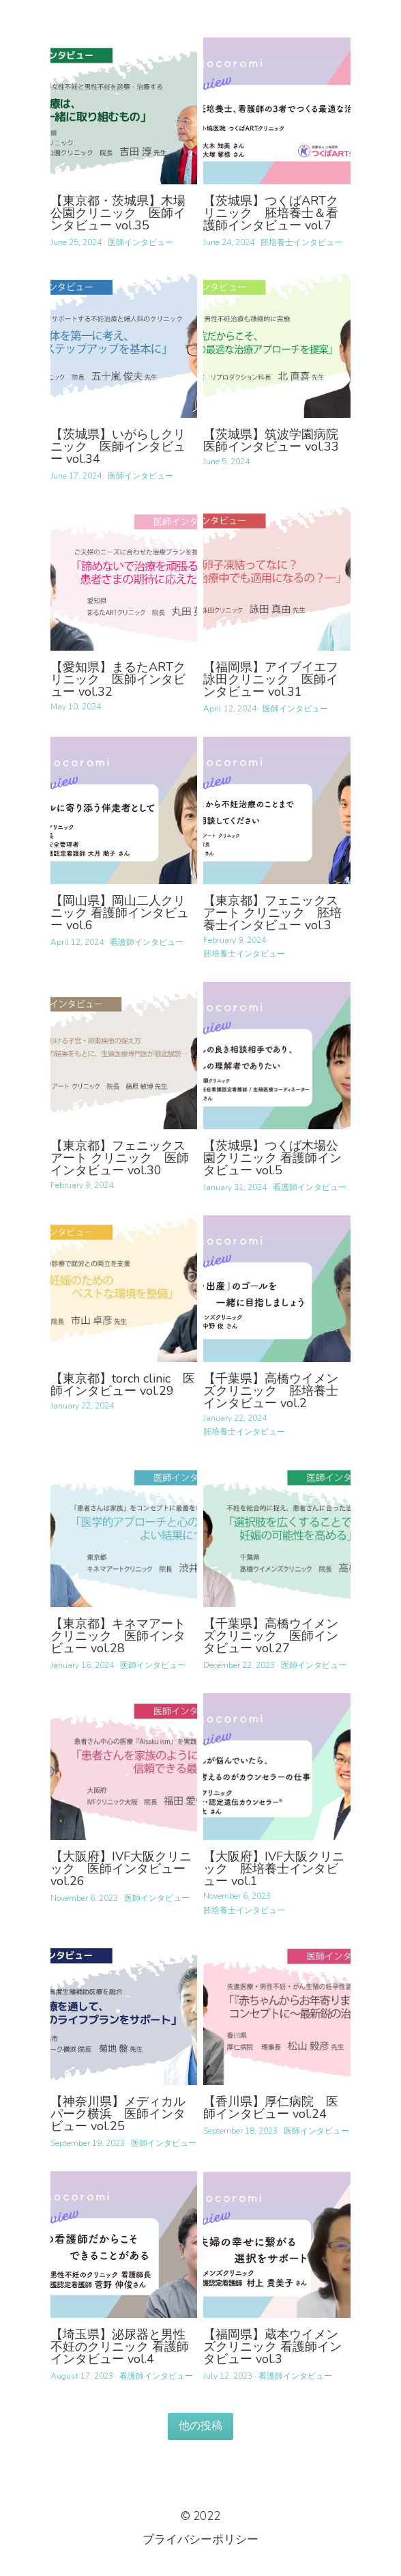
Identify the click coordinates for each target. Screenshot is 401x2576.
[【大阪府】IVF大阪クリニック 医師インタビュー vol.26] (123, 1766)
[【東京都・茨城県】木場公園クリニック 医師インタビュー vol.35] (123, 111)
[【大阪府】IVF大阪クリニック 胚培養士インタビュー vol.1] (276, 1766)
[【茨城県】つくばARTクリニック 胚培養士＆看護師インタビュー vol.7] (276, 111)
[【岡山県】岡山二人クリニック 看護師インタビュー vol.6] (123, 810)
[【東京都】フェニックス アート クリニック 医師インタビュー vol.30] (123, 1055)
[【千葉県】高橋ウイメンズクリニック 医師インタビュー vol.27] (276, 1533)
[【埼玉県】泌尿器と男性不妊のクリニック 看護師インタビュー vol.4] (123, 2244)
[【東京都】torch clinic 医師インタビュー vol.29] (123, 1288)
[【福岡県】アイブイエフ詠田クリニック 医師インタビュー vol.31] (276, 577)
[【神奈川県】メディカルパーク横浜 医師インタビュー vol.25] (123, 2011)
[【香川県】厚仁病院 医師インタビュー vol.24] (276, 2011)
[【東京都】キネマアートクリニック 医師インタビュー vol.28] (123, 1533)
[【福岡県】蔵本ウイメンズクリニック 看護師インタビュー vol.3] (276, 2244)
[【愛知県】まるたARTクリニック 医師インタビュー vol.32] (123, 577)
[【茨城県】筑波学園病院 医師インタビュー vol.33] (276, 343)
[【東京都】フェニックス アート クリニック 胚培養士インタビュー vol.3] (276, 810)
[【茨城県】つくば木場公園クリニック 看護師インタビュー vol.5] (276, 1055)
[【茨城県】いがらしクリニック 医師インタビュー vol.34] (123, 343)
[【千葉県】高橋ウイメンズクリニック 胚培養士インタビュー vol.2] (276, 1288)
